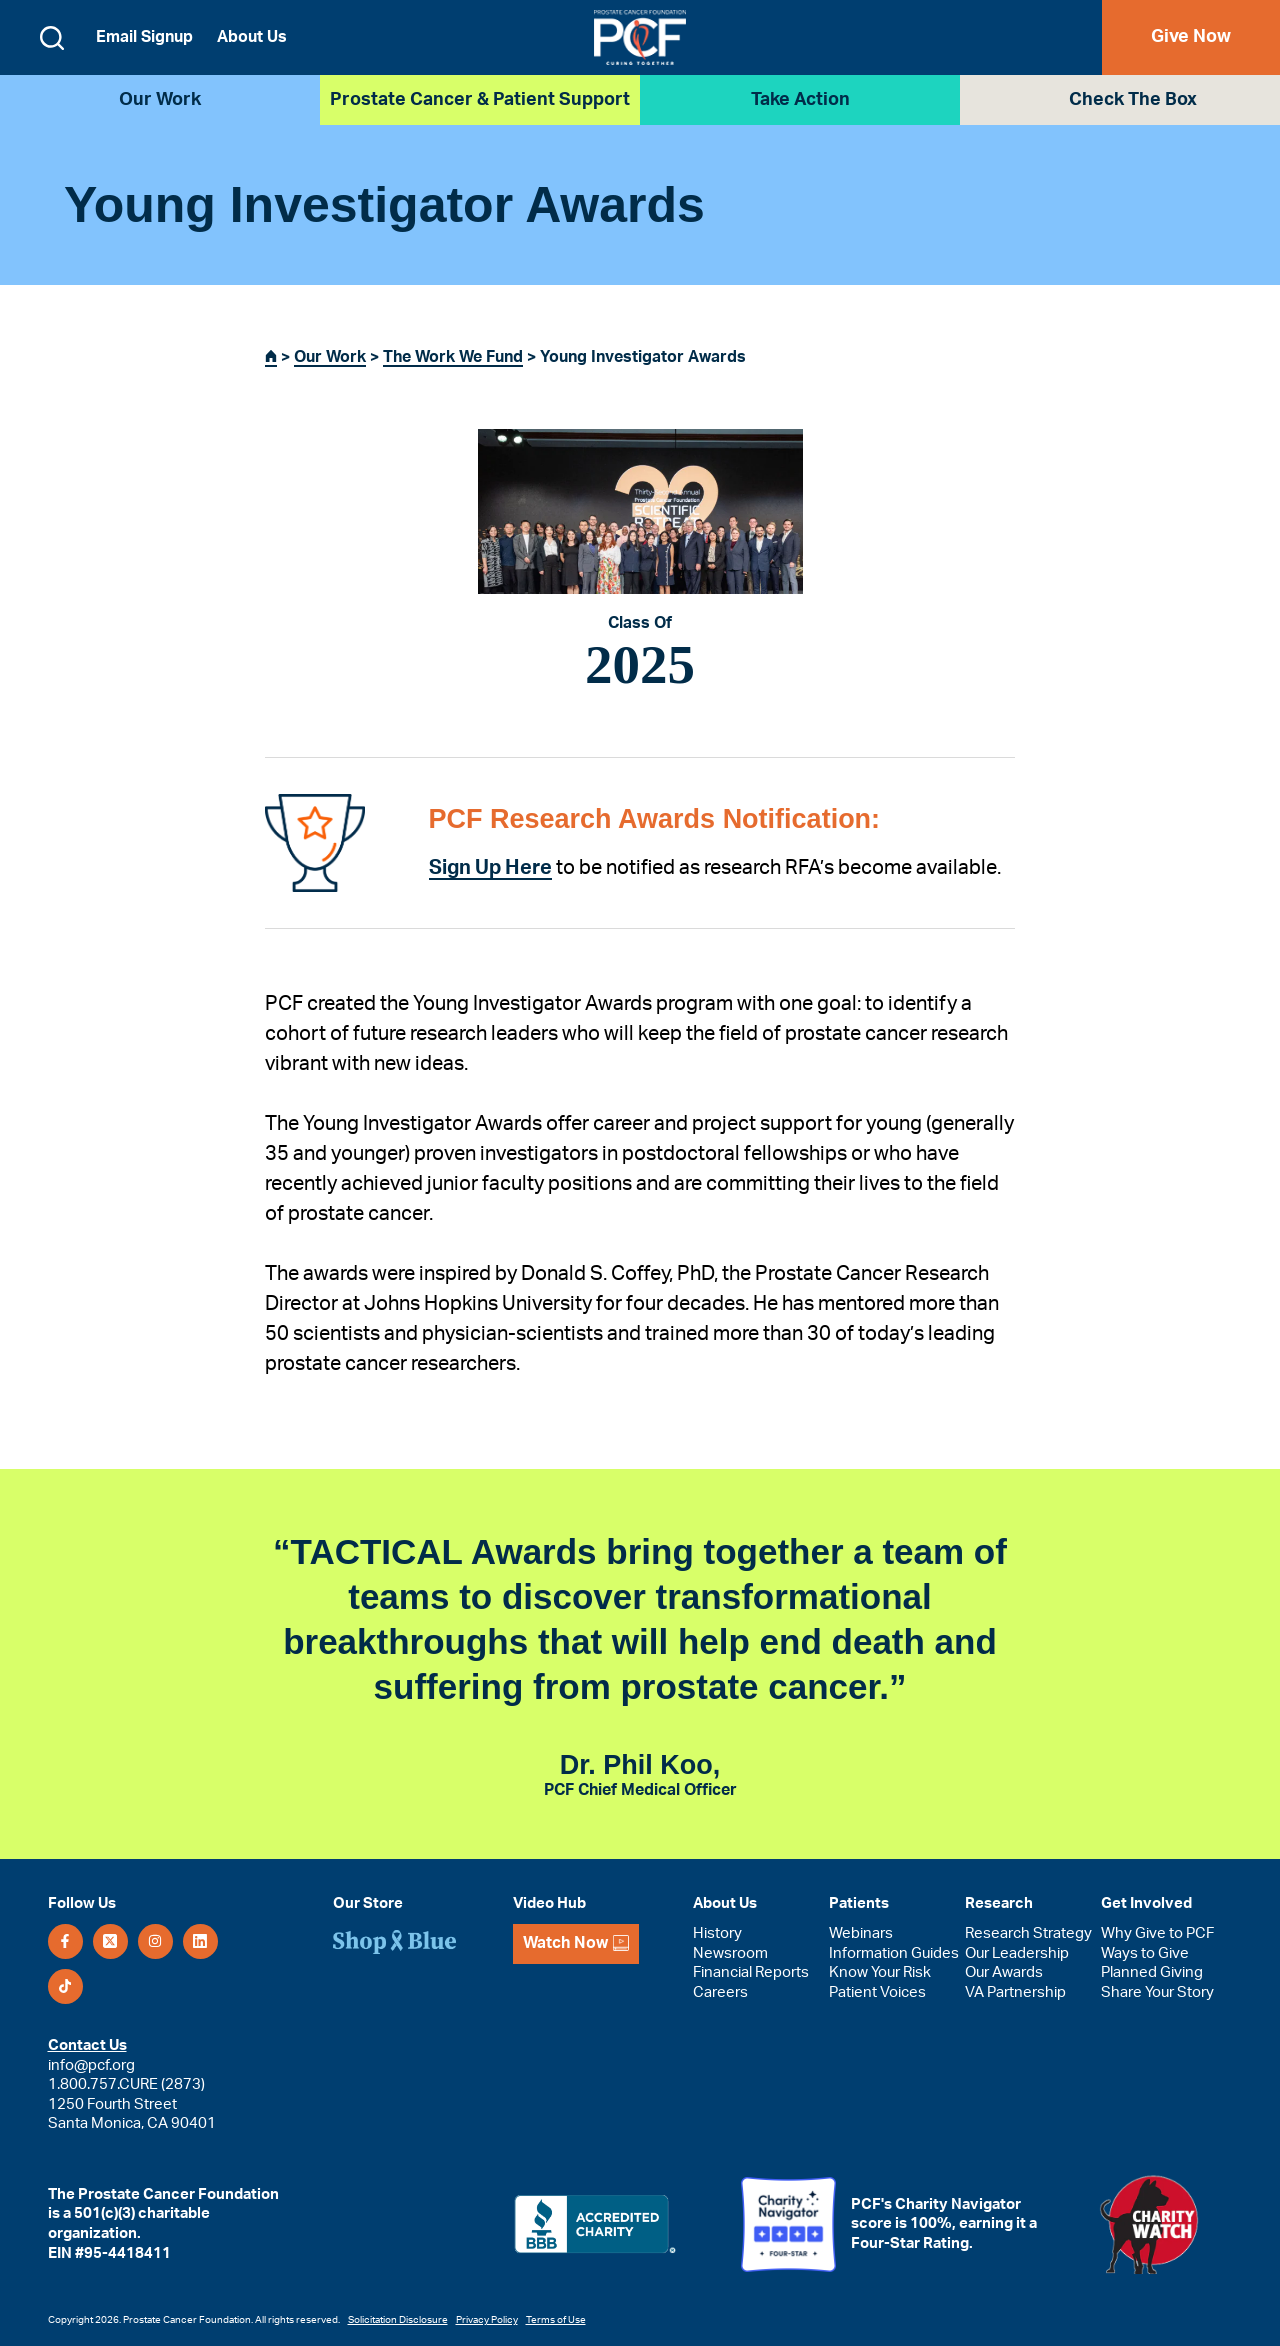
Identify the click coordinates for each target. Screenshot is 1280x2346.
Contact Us (87, 2045)
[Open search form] (52, 38)
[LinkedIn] (200, 1941)
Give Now (1191, 37)
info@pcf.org (91, 2065)
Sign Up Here (490, 868)
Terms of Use (556, 2320)
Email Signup (144, 37)
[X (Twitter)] (110, 1941)
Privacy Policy (487, 2320)
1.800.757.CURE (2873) (126, 2084)
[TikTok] (65, 1986)
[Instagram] (155, 1941)
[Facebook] (65, 1941)
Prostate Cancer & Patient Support (480, 100)
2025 (640, 664)
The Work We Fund (453, 357)
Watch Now (576, 1943)
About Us (252, 37)
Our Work (160, 100)
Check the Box (1133, 100)
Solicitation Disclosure (398, 2320)
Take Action (800, 100)
